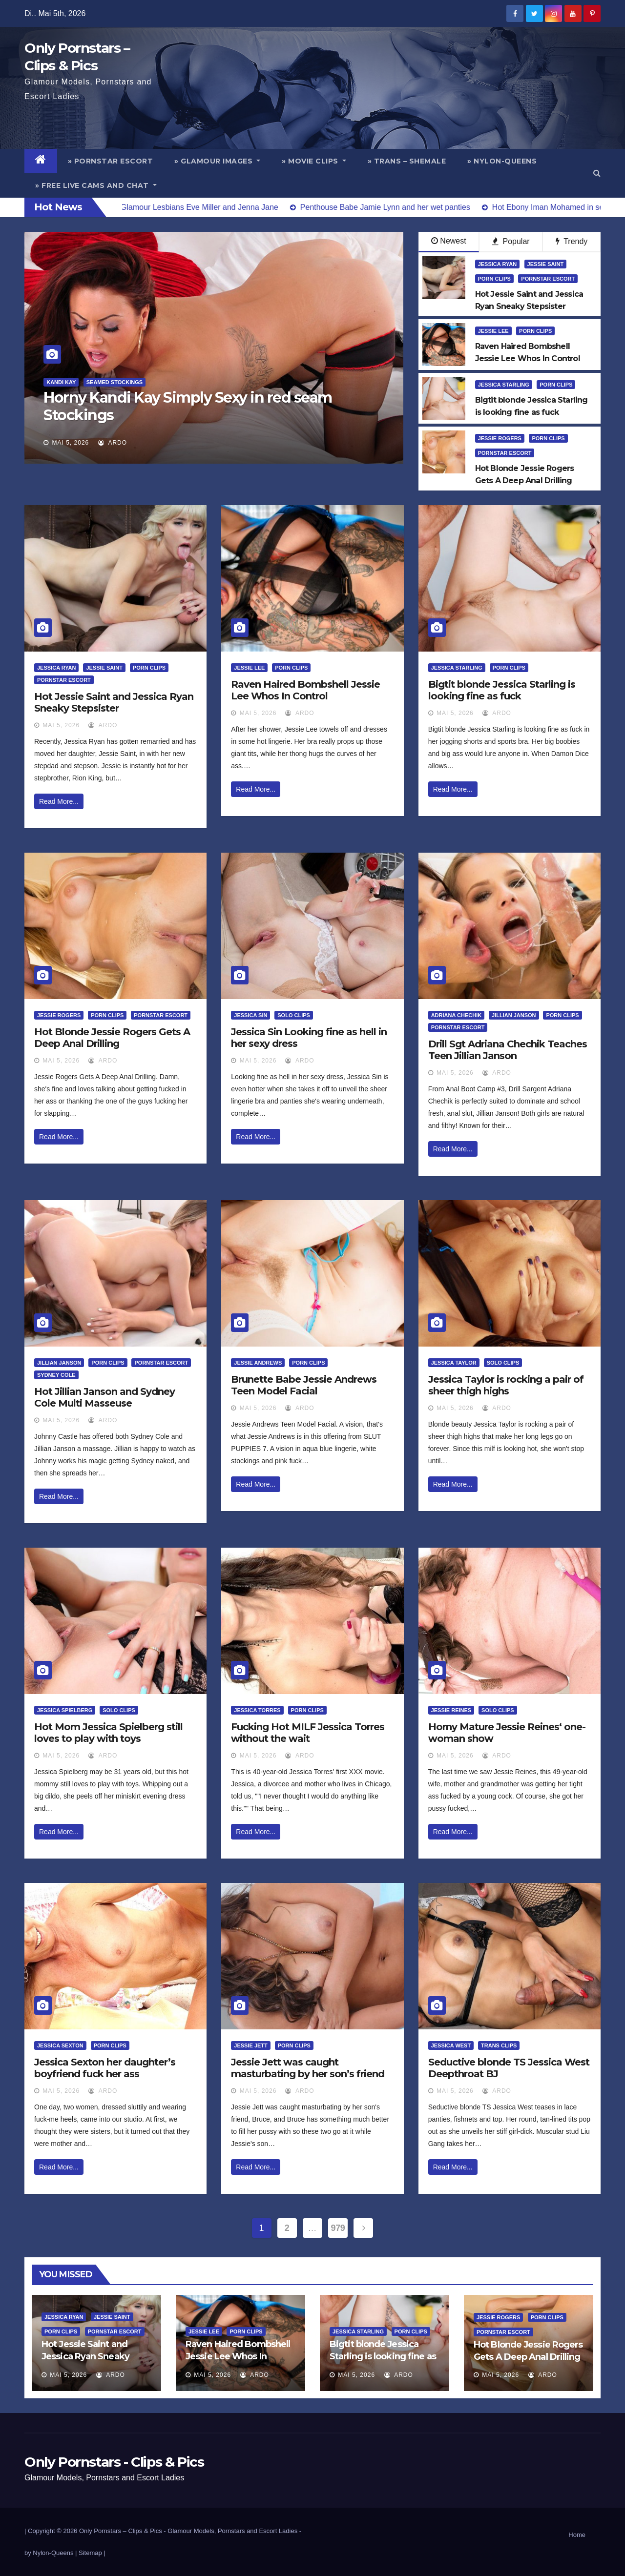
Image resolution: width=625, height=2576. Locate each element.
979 (338, 2228)
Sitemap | (92, 2552)
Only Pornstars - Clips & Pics (114, 2461)
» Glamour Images (217, 161)
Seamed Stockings (114, 382)
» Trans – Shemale (407, 161)
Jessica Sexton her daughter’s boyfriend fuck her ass (104, 2068)
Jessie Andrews (258, 1363)
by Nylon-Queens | (51, 2552)
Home (576, 2534)
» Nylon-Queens (502, 161)
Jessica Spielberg (64, 1710)
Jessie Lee (493, 331)
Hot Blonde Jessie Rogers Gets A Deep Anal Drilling (112, 1037)
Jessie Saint (545, 264)
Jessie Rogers (499, 438)
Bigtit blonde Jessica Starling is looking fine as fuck (501, 690)
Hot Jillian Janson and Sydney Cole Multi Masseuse (104, 1397)
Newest (448, 241)
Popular (511, 241)
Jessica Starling (503, 385)
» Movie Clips (314, 161)
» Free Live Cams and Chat (96, 185)
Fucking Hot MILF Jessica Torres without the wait (307, 1732)
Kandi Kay (61, 382)
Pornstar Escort (548, 279)
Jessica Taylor (454, 1363)
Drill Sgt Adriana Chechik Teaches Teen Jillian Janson (507, 1050)
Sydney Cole (56, 1375)
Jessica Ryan (497, 264)
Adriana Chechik (456, 1015)
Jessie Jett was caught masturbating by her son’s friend (307, 2068)
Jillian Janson (514, 1015)
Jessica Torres (257, 1710)
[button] (597, 173)
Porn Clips (494, 279)
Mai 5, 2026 (70, 442)
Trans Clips (499, 2045)
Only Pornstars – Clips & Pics (120, 2531)
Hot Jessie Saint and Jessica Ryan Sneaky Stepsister (113, 702)
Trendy (571, 241)
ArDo (112, 442)
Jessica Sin (250, 1015)
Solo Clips (293, 1015)
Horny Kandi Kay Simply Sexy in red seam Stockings (187, 406)
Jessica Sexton (60, 2045)
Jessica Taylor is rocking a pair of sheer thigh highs (505, 1385)
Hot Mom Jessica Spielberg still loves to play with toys (108, 1732)
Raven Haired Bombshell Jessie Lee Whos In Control (305, 690)
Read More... (59, 801)
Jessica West (451, 2045)
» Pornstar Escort (110, 161)
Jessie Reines (451, 1710)
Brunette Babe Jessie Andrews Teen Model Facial (303, 1385)
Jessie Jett (250, 2045)
